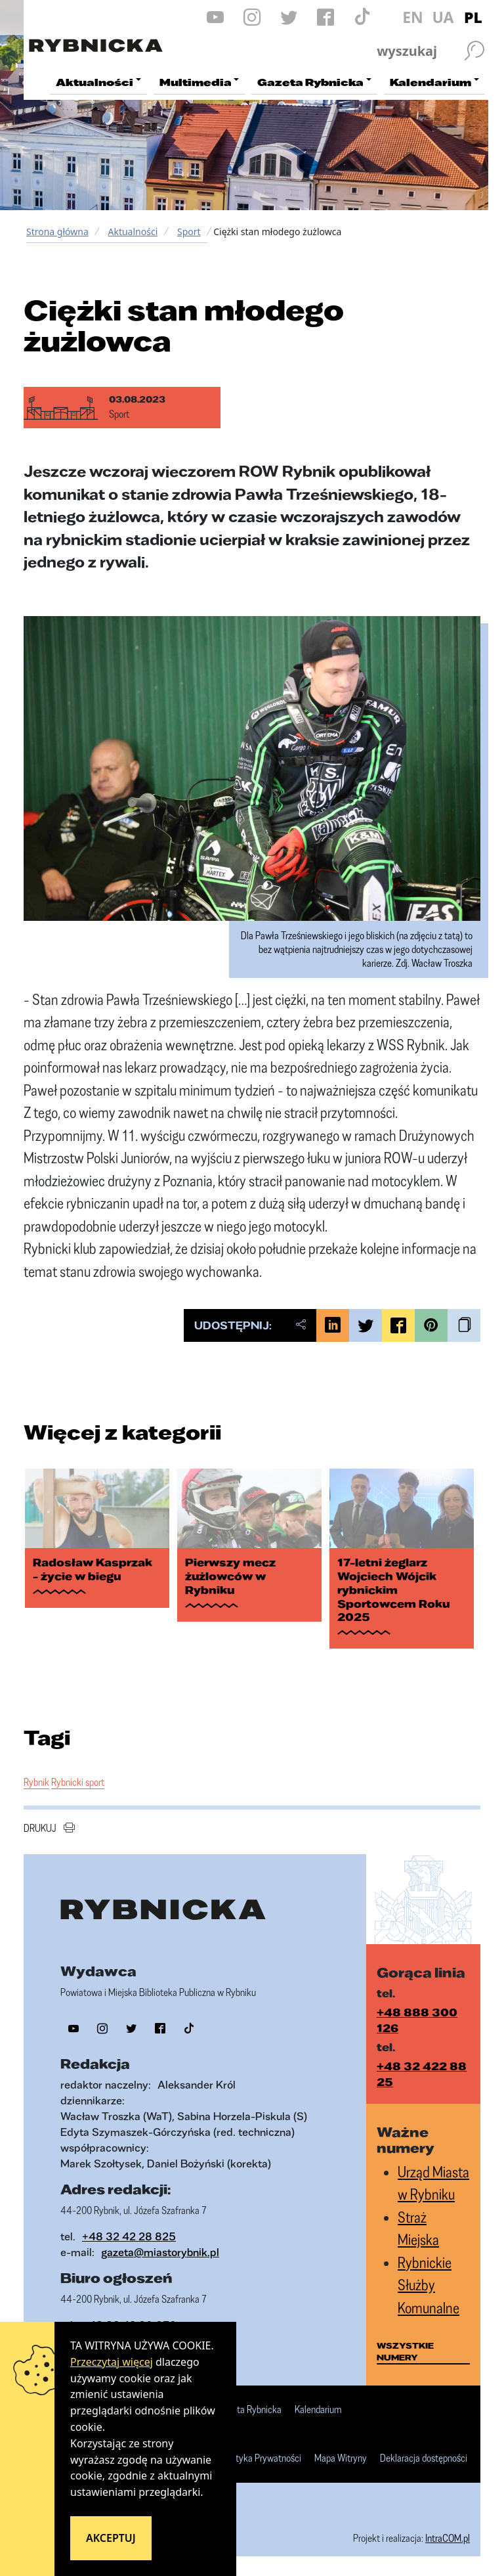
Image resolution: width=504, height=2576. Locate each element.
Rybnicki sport (77, 1781)
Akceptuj (111, 2538)
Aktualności (133, 231)
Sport (189, 231)
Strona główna (57, 231)
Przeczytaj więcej (111, 2362)
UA (442, 17)
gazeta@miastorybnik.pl (160, 2252)
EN (412, 17)
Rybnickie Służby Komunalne (428, 2285)
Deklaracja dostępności (423, 2458)
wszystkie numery (405, 2351)
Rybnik (36, 1781)
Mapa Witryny (340, 2458)
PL (473, 17)
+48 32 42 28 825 (129, 2236)
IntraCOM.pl (447, 2537)
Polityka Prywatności (261, 2458)
